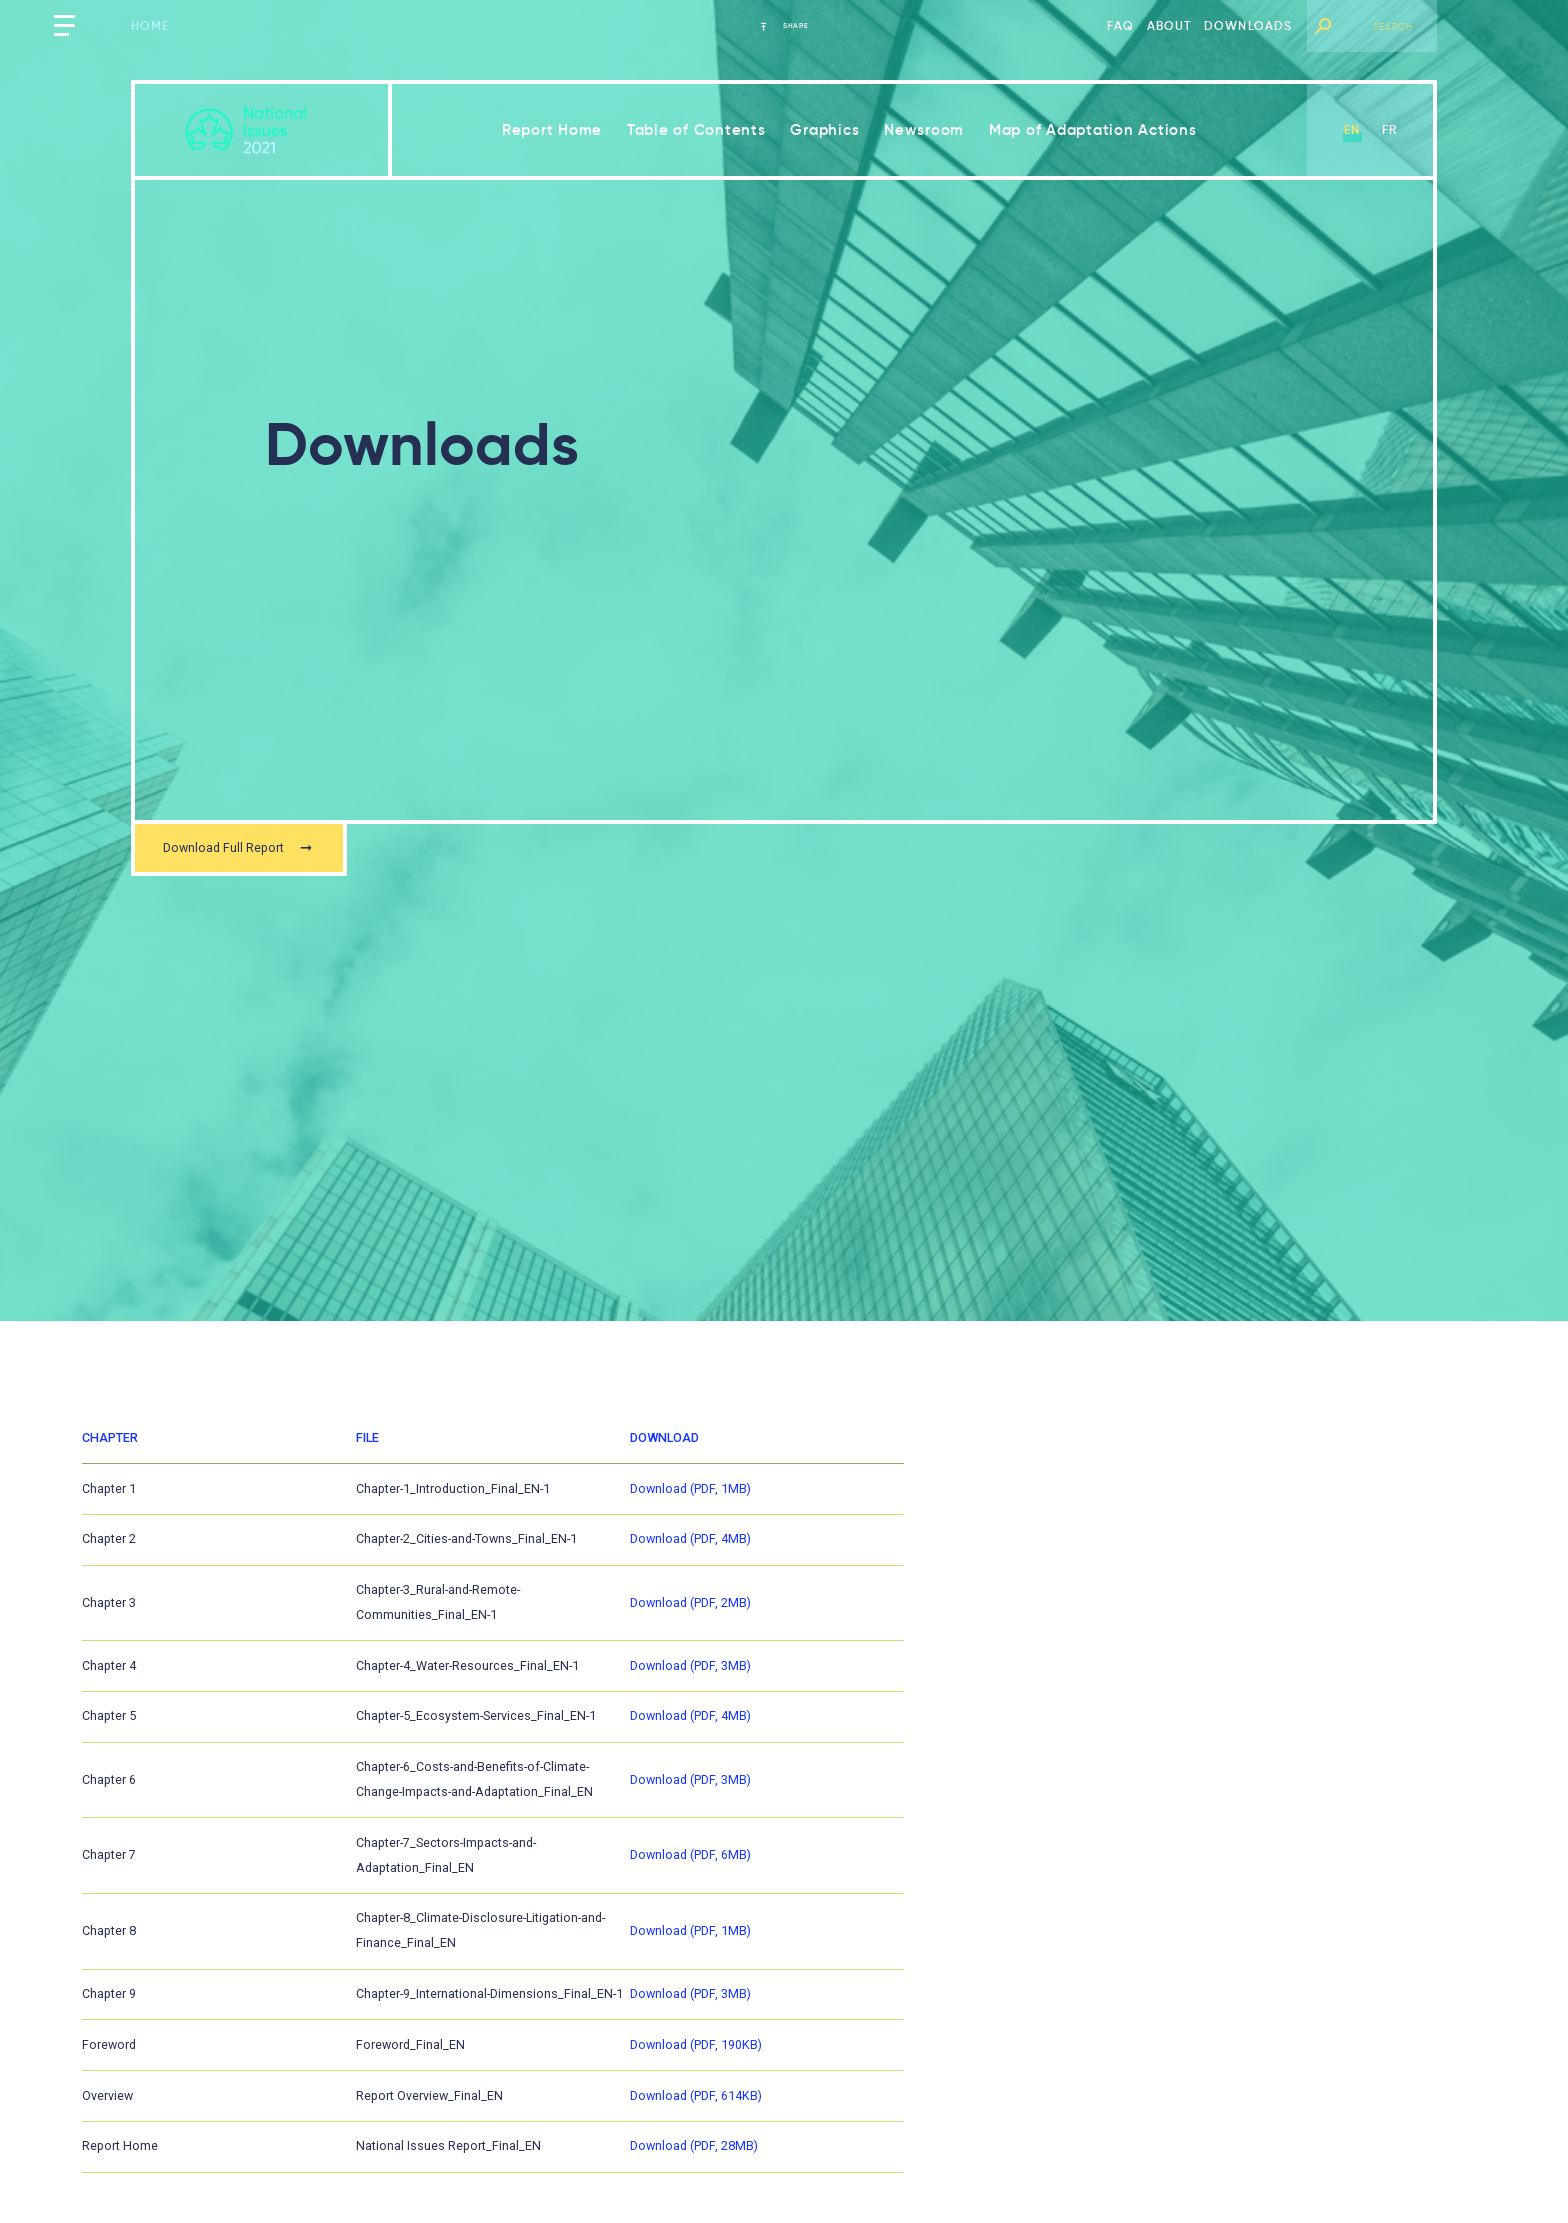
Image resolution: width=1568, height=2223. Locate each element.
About (1169, 25)
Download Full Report (254, 851)
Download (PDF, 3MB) (1069, 1678)
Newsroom (924, 129)
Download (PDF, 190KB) (1075, 2048)
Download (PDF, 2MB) (1069, 1621)
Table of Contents (696, 129)
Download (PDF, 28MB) (1073, 2162)
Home (150, 25)
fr (1389, 129)
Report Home (552, 129)
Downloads (1248, 25)
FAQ (1121, 25)
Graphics (824, 129)
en (1352, 129)
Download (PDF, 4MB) (1069, 1564)
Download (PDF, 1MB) (1069, 1507)
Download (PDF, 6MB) (1069, 1877)
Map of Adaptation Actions (1093, 129)
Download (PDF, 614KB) (1075, 2105)
